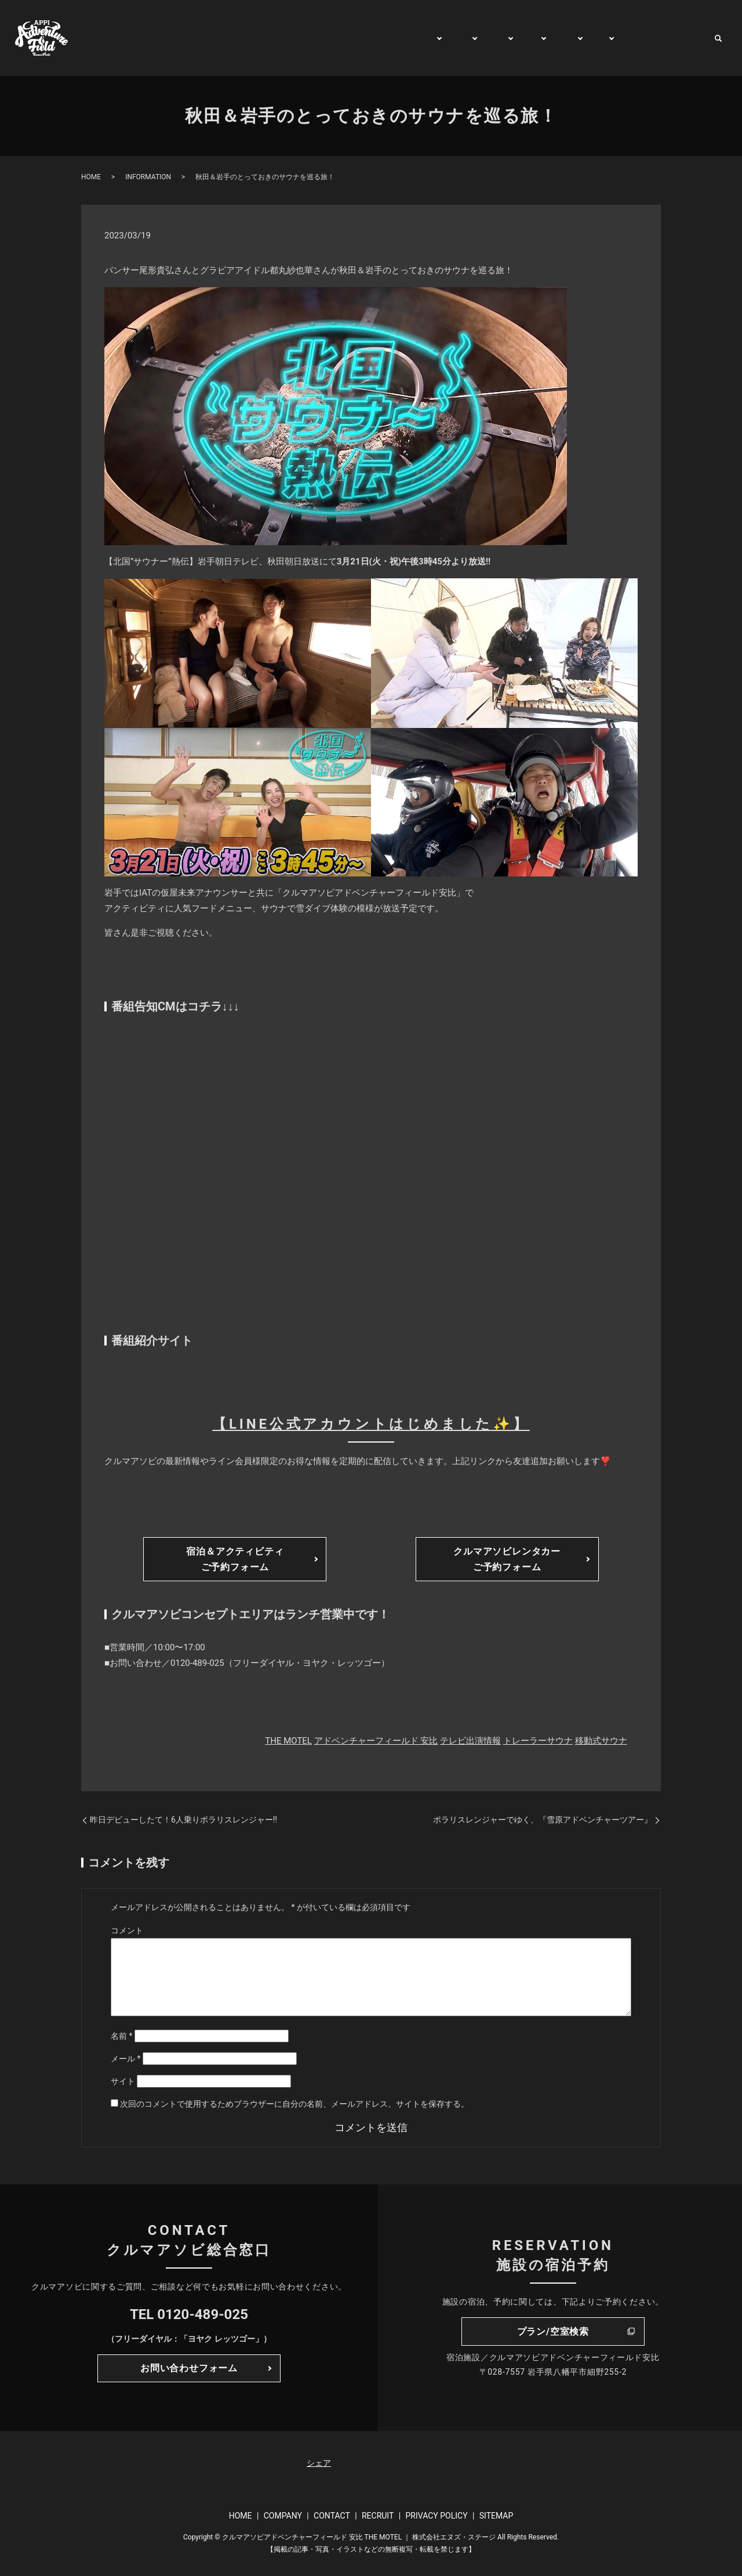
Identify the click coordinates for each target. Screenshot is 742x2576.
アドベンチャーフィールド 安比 (376, 1741)
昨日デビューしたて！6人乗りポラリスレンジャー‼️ (183, 1819)
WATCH (630, 38)
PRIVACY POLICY (436, 2515)
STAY (482, 38)
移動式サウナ (601, 1741)
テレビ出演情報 (470, 1741)
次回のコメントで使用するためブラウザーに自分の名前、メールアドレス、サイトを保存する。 (294, 2103)
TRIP (518, 38)
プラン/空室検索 (553, 2331)
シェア (319, 2463)
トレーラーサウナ (538, 1741)
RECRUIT (378, 2515)
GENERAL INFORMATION (366, 38)
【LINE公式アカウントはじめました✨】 (370, 1424)
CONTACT (681, 38)
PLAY (444, 38)
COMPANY (283, 2515)
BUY (590, 38)
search (718, 38)
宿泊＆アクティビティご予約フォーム (234, 1559)
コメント (127, 1930)
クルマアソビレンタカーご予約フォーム (507, 1559)
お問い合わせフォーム (189, 2368)
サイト (123, 2081)
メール (126, 2058)
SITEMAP (496, 2515)
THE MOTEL (288, 1741)
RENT (554, 38)
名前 (122, 2036)
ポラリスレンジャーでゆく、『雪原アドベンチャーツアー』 (542, 1819)
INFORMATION (148, 177)
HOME (285, 38)
